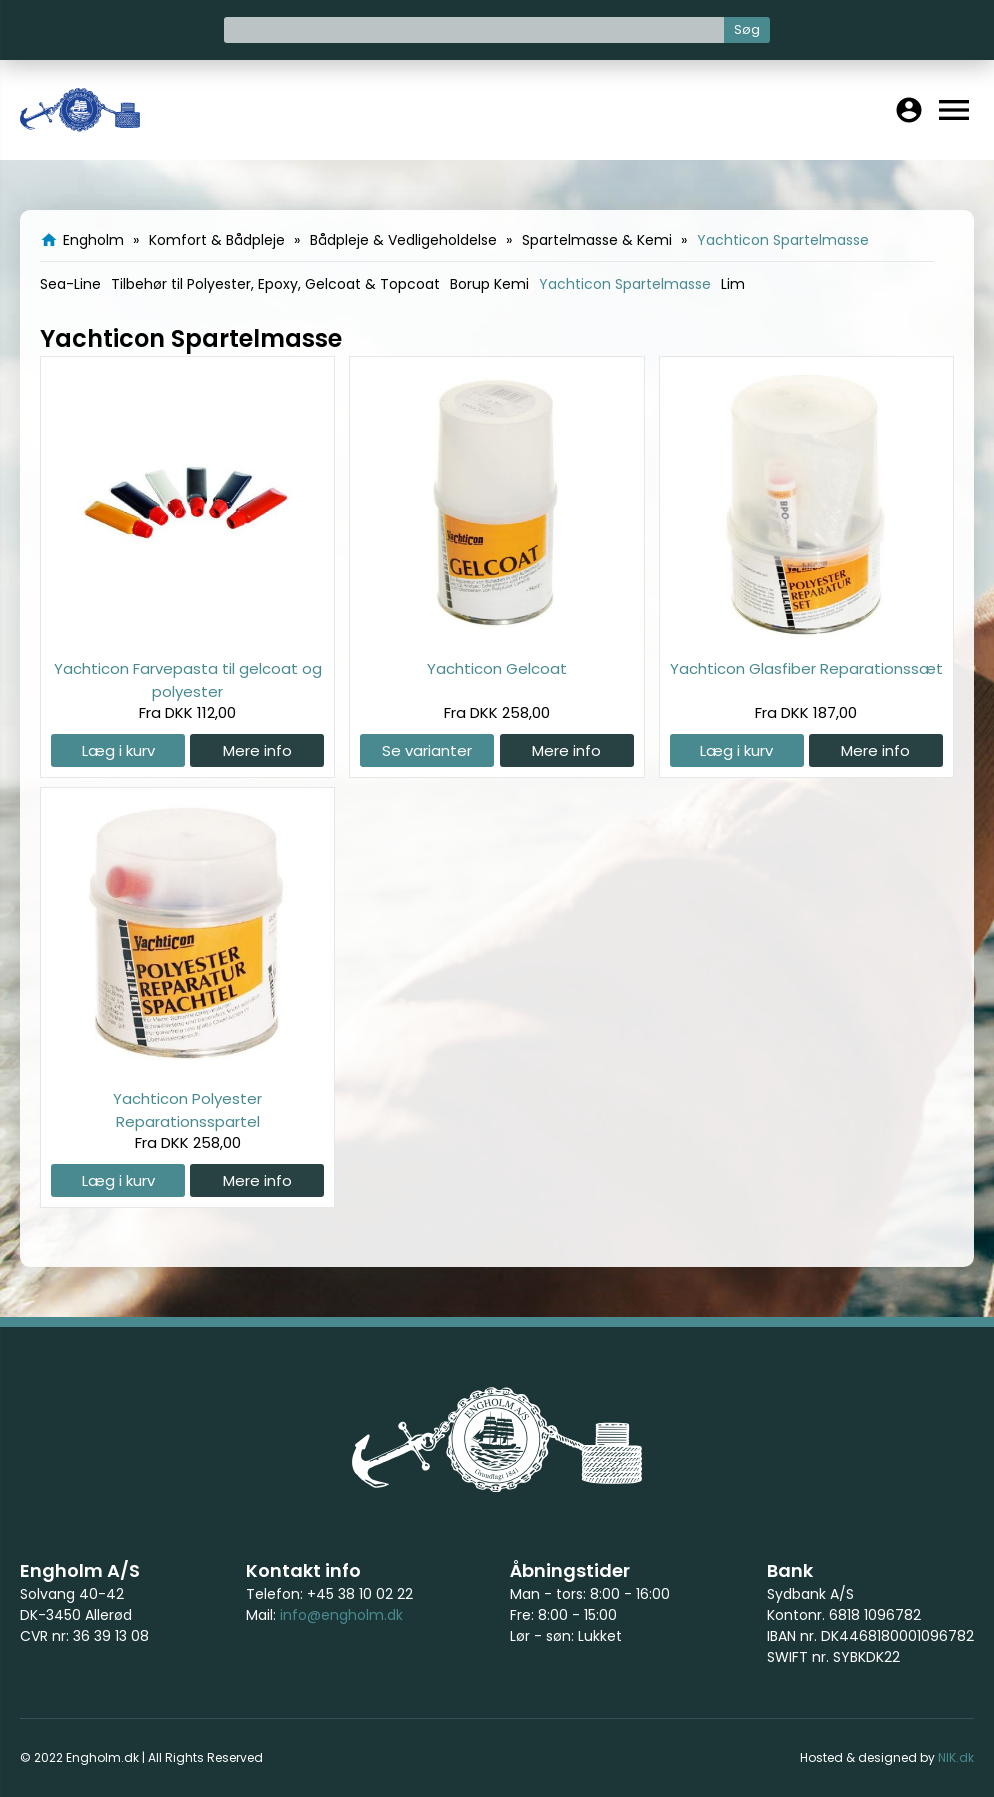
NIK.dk (956, 1757)
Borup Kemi (489, 284)
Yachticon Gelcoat (497, 668)
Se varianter (427, 750)
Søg (747, 29)
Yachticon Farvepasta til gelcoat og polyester (188, 679)
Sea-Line (70, 284)
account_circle (909, 110)
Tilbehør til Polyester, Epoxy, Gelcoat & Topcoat (275, 284)
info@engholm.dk (341, 1615)
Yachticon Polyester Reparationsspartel (187, 1109)
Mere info (257, 750)
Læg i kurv (118, 750)
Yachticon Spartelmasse (625, 284)
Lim (733, 284)
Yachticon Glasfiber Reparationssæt (806, 668)
